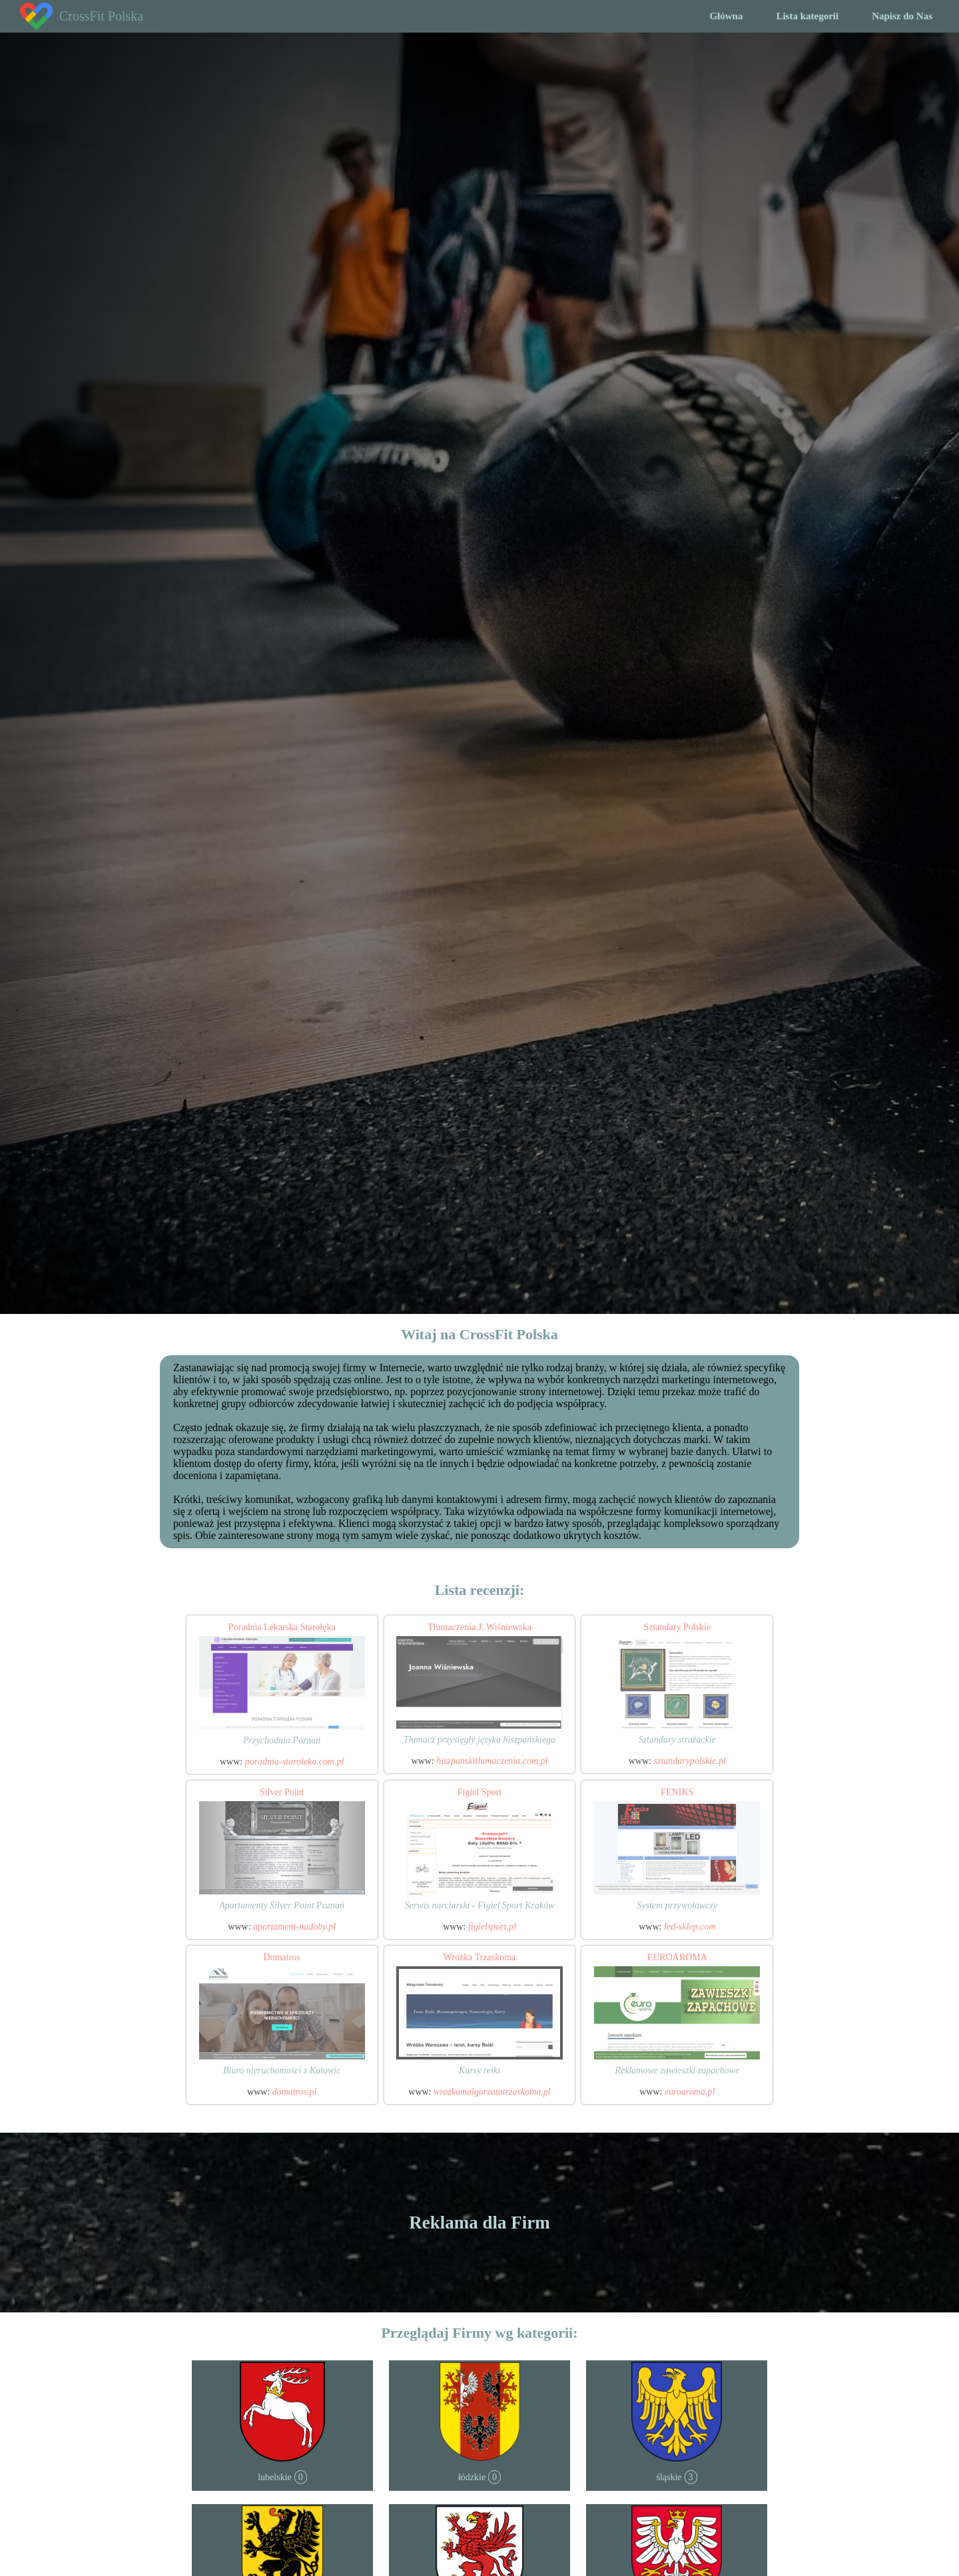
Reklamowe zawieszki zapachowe (677, 2070)
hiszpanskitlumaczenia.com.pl (491, 1761)
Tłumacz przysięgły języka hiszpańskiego (479, 1740)
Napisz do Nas (902, 16)
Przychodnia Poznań (281, 1740)
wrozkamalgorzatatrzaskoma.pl (492, 2092)
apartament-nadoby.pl (294, 1927)
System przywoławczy (677, 1905)
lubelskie (275, 2477)
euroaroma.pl (690, 2092)
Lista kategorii (807, 16)
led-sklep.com (689, 1927)
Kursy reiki (479, 2070)
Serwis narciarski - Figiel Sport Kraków (480, 1905)
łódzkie (471, 2477)
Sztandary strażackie (677, 1740)
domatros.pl (294, 2092)
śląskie (668, 2477)
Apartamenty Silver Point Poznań (281, 1905)
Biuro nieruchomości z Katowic (281, 2070)
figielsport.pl (492, 1927)
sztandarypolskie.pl (689, 1761)
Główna (726, 16)
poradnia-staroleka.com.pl (294, 1762)
